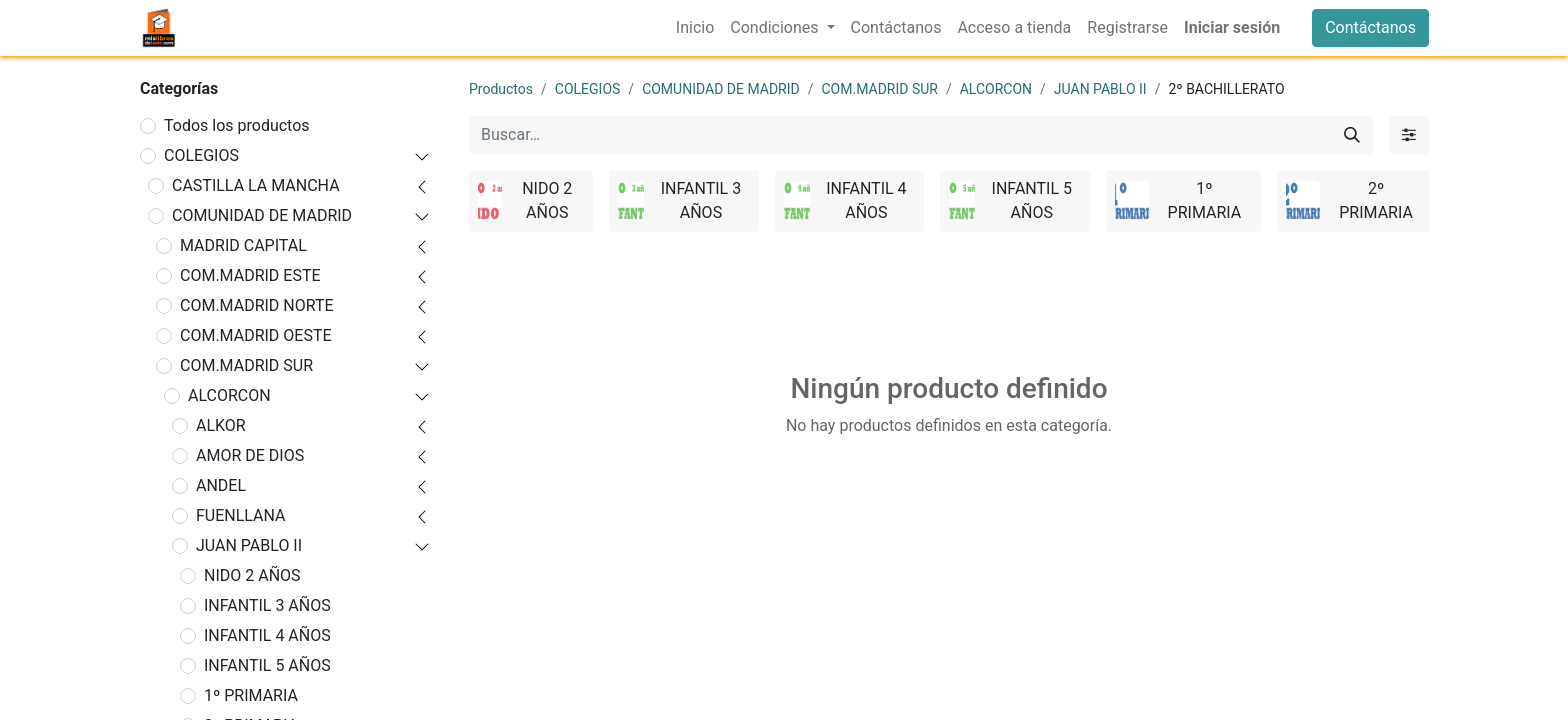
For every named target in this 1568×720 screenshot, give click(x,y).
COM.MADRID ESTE (250, 275)
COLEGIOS (201, 155)
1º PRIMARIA (251, 695)
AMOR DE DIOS (250, 455)
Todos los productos (237, 125)
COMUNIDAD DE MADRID (262, 215)
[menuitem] (695, 28)
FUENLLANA (241, 515)
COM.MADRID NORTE (257, 305)
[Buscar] (1352, 135)
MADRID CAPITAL (243, 245)
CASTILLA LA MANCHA (256, 185)
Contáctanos (1370, 27)
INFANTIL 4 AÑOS (267, 635)
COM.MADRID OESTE (256, 335)
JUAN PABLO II (249, 545)
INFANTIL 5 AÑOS (267, 665)
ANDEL (221, 485)
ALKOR (221, 425)
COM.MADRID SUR (246, 365)
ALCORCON (229, 395)
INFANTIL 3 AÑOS (267, 605)
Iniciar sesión (1232, 27)
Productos (501, 89)
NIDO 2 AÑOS (252, 575)
